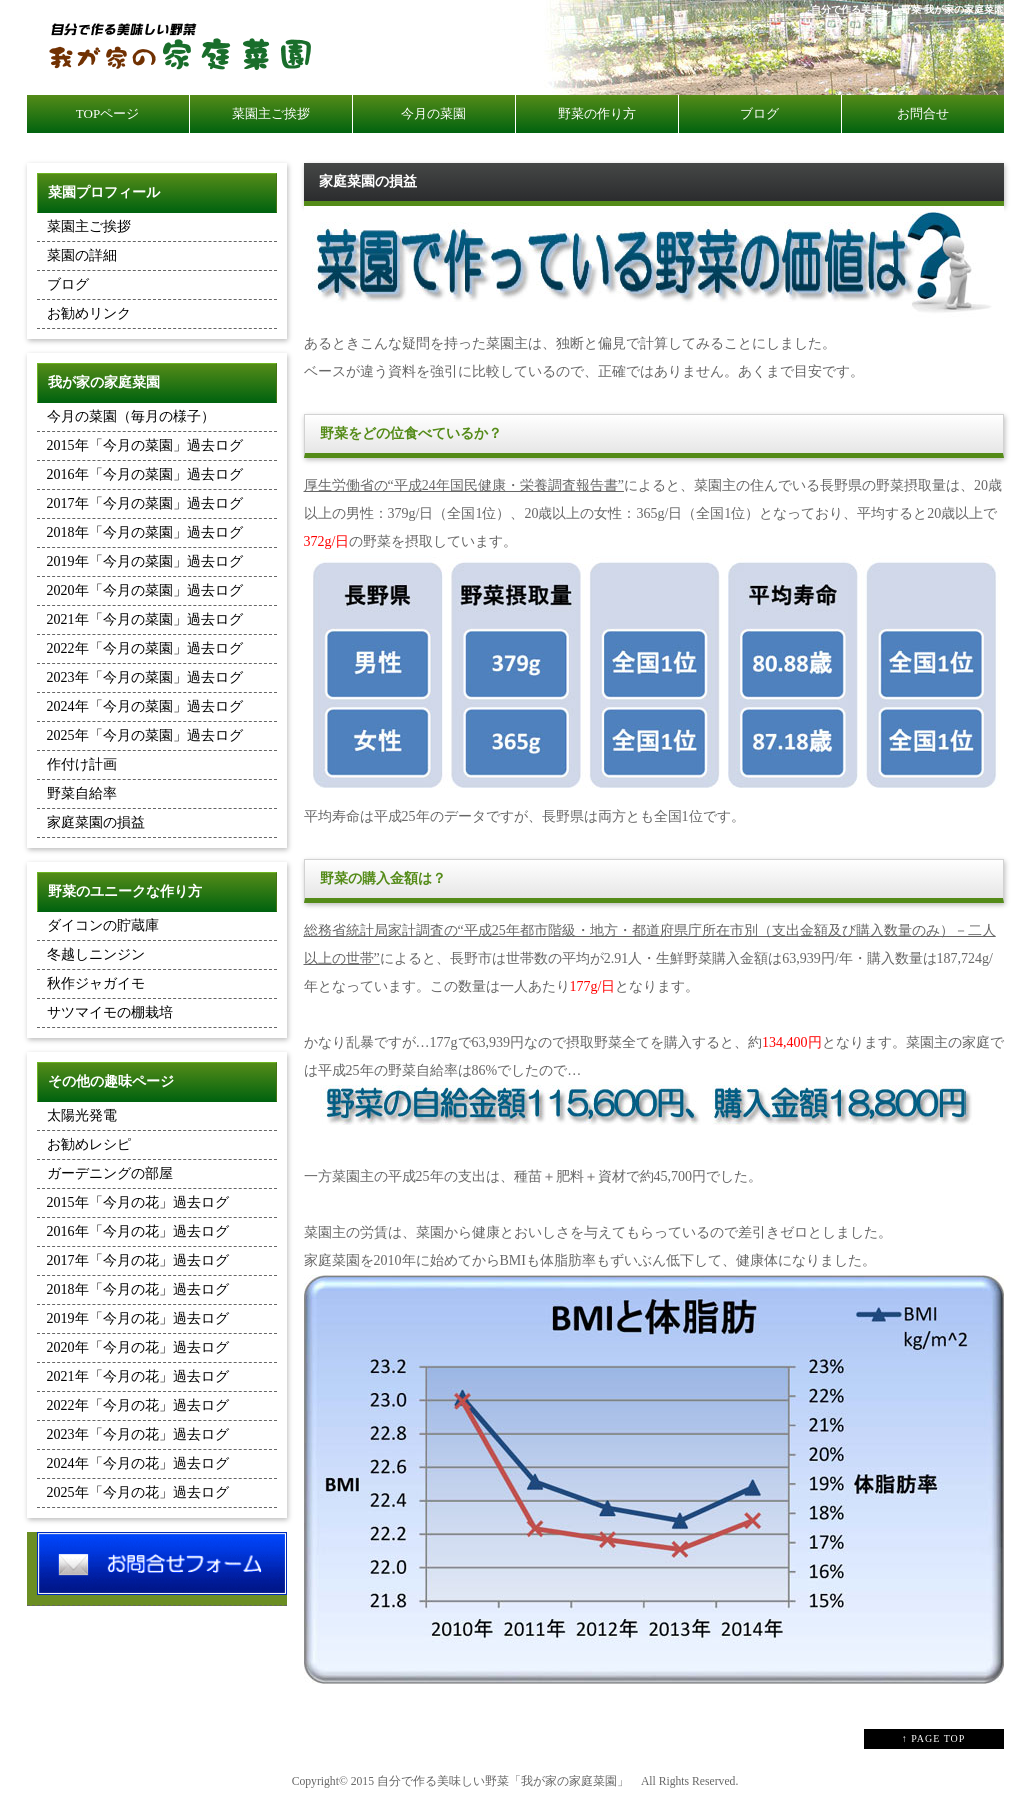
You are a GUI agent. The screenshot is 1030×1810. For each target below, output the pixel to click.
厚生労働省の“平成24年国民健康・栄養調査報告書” (464, 485)
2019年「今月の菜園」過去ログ (145, 561)
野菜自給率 (82, 793)
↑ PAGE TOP (934, 1738)
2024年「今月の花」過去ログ (138, 1463)
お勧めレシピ (89, 1144)
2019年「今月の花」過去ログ (138, 1318)
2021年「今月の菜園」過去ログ (145, 619)
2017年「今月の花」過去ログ (138, 1260)
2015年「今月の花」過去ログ (138, 1202)
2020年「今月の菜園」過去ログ (145, 590)
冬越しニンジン (96, 954)
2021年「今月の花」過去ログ (138, 1376)
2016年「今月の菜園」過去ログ (145, 474)
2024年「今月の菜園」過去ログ (145, 706)
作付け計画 (82, 764)
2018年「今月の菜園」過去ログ (145, 532)
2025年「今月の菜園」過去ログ (145, 735)
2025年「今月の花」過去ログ (138, 1492)
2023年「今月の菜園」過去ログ (145, 677)
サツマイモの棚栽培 (110, 1012)
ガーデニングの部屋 (110, 1173)
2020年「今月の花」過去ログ (138, 1347)
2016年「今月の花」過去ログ (138, 1231)
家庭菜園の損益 (96, 822)
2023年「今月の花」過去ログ (138, 1434)
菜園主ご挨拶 (89, 226)
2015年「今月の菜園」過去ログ (145, 445)
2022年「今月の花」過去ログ (138, 1405)
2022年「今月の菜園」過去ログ (145, 648)
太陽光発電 (82, 1115)
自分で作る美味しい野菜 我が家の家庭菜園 (907, 9)
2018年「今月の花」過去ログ (138, 1289)
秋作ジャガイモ (96, 983)
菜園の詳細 (82, 255)
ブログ (68, 284)
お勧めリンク (89, 313)
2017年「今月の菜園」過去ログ (145, 503)
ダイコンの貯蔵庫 (103, 925)
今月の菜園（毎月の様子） (131, 416)
